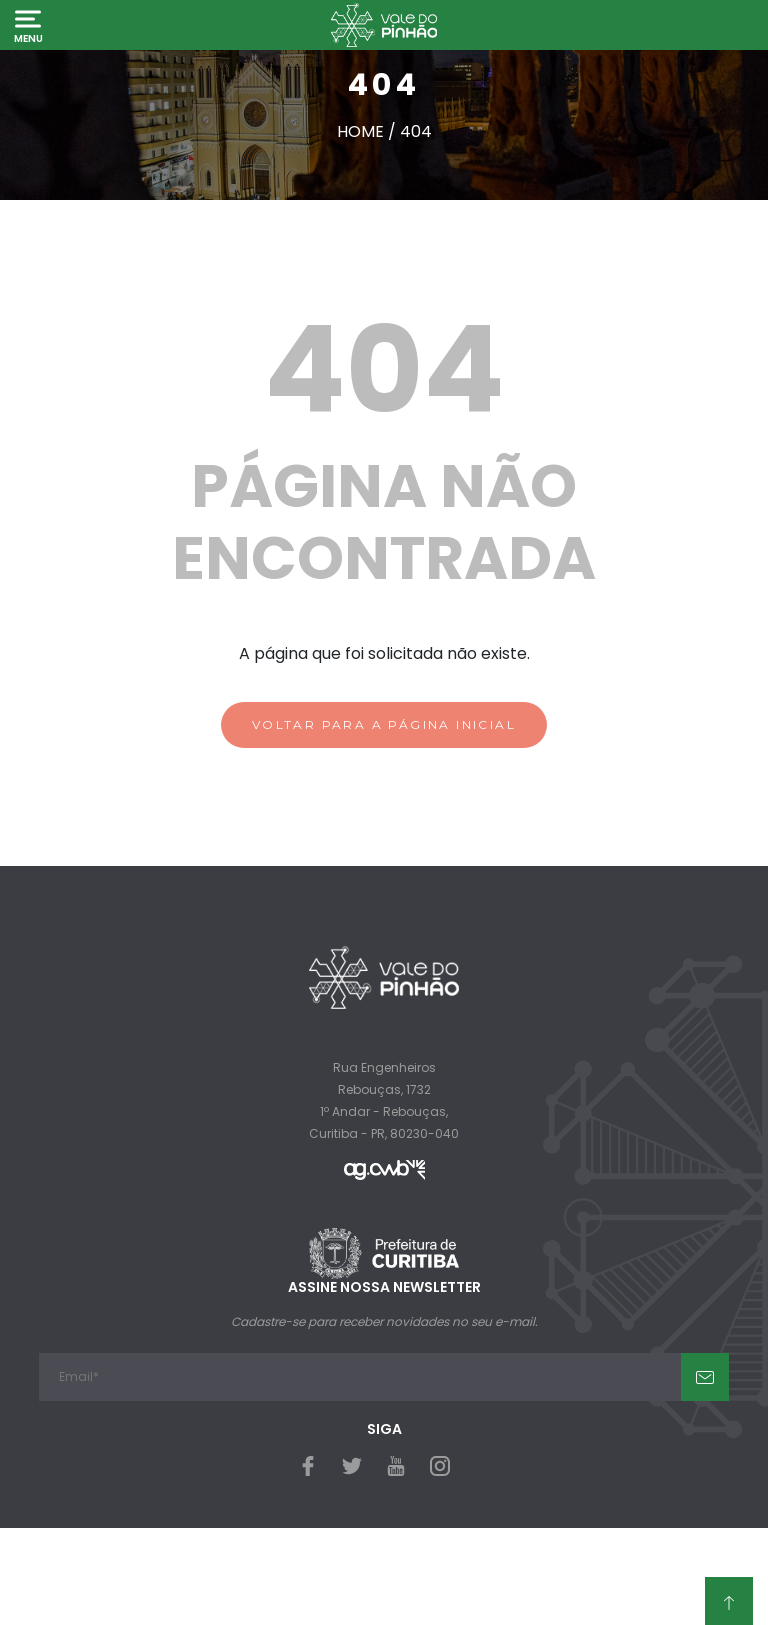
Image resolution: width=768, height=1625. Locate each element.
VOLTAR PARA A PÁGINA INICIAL (384, 724)
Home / (368, 131)
